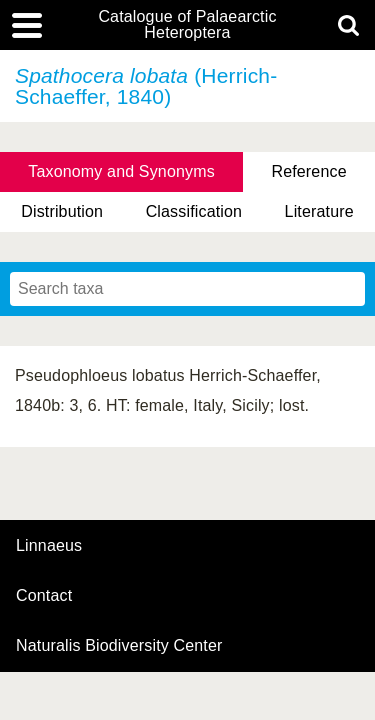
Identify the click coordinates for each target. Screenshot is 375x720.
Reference (308, 171)
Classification (194, 211)
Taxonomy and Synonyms (121, 171)
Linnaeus (49, 546)
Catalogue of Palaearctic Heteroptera (187, 25)
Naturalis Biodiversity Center (119, 646)
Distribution (62, 211)
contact (44, 595)
